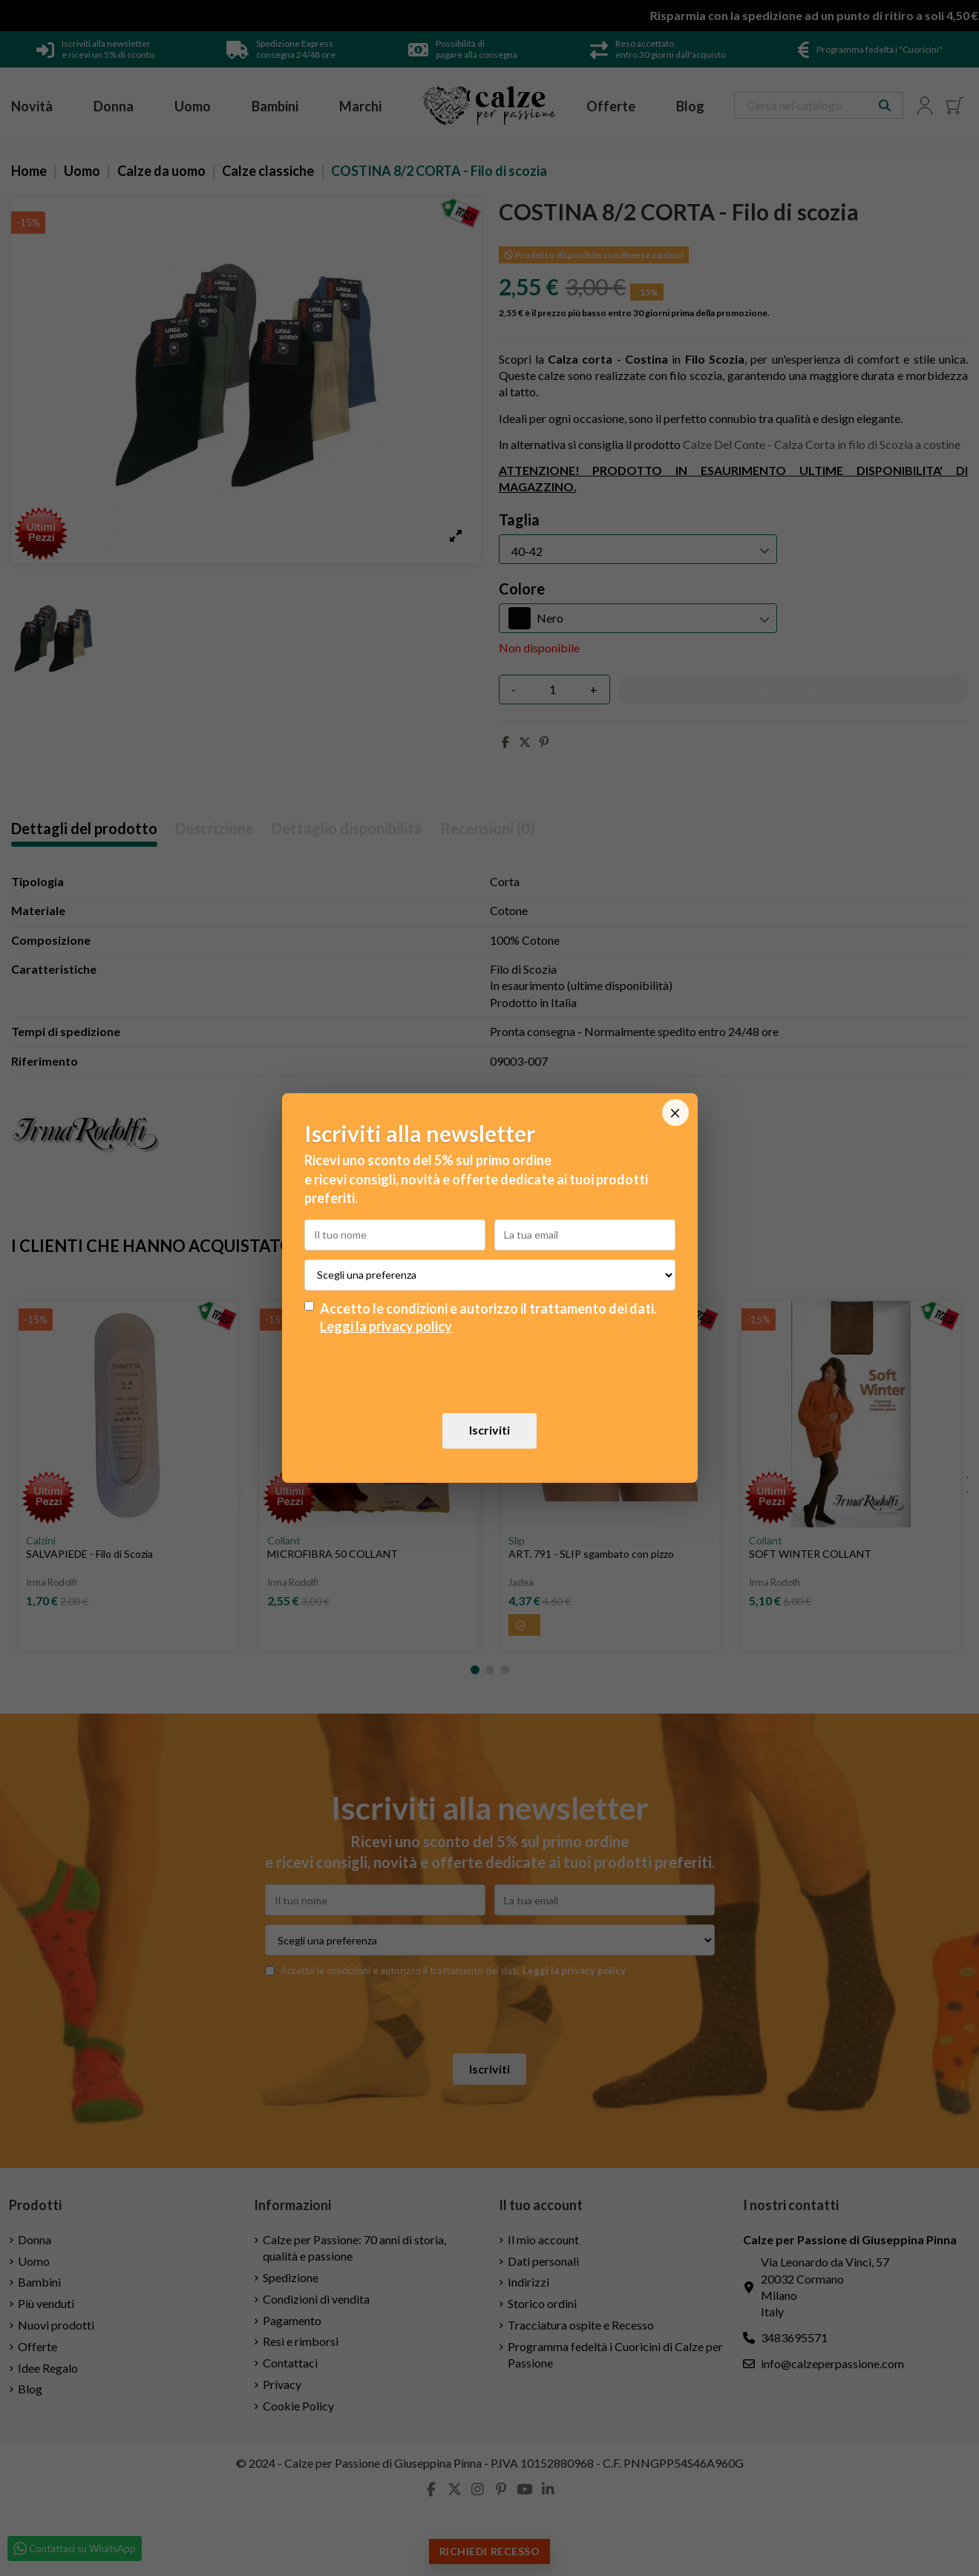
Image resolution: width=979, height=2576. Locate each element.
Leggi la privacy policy (386, 1326)
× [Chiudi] (675, 1112)
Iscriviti (489, 1430)
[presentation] (490, 1374)
